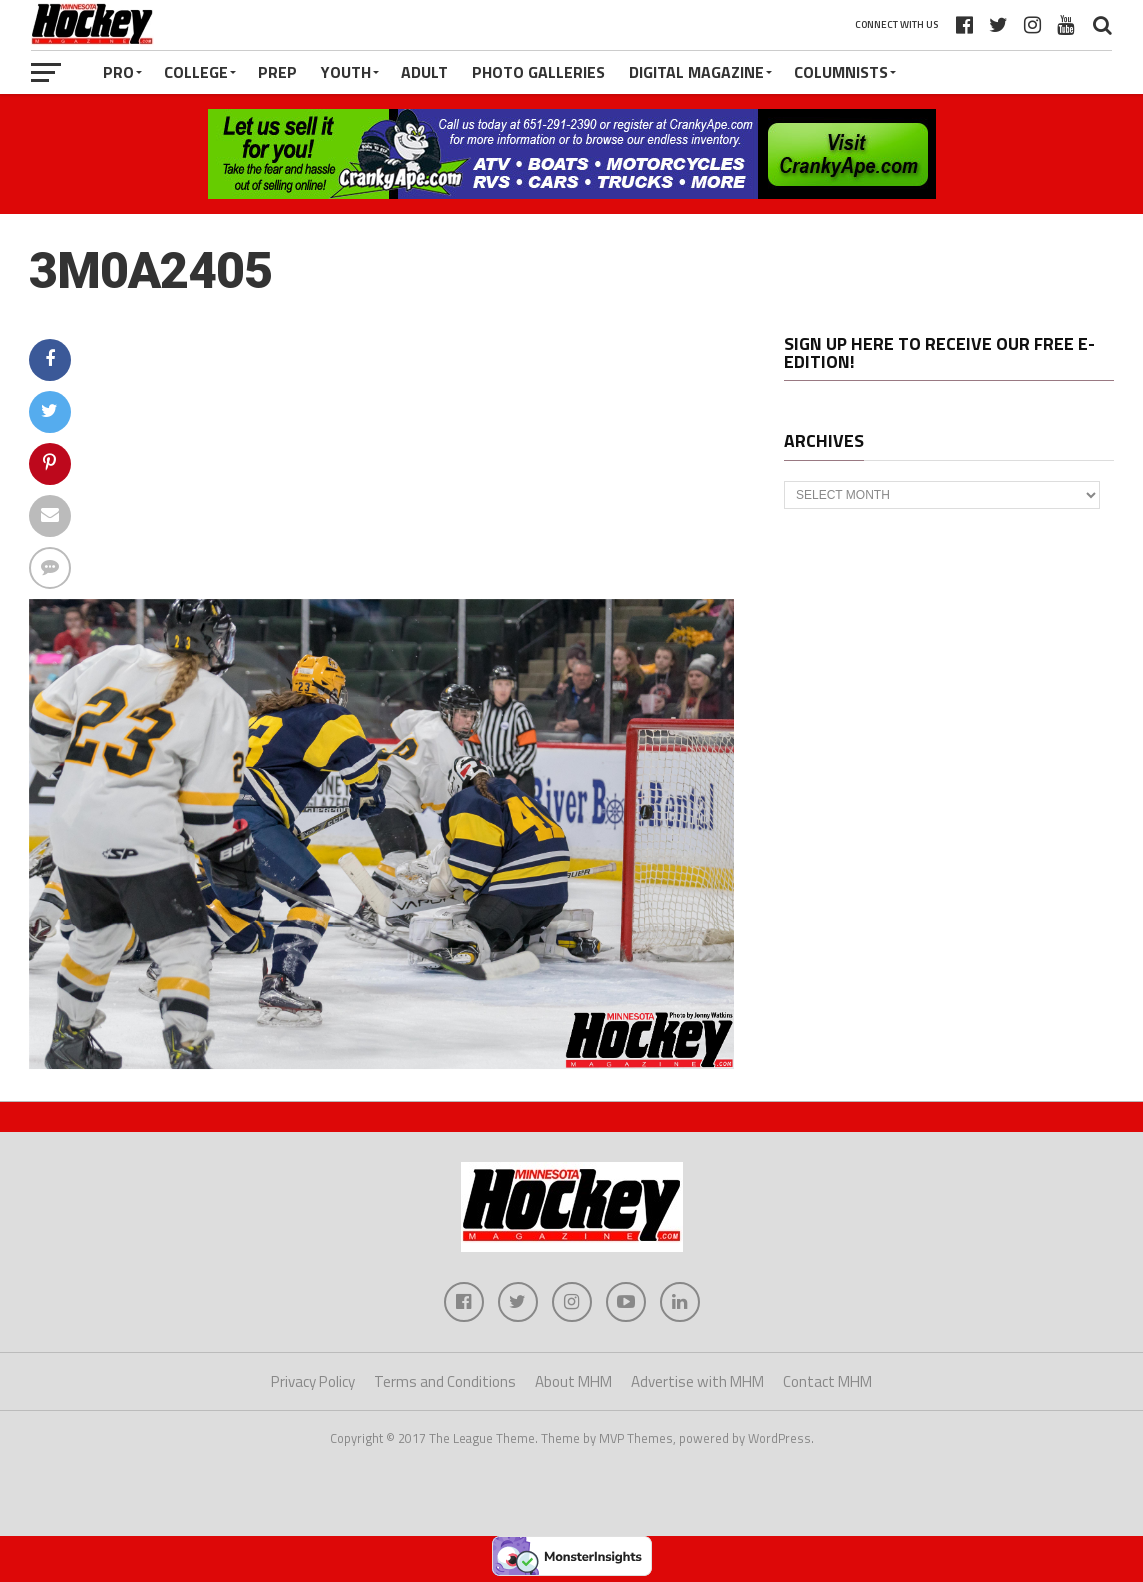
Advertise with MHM (697, 1381)
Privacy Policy (313, 1381)
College (196, 72)
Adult (424, 72)
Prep (277, 72)
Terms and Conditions (445, 1381)
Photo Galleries (538, 72)
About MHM (573, 1381)
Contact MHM (827, 1381)
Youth (346, 72)
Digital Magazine (696, 72)
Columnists (841, 72)
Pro (118, 72)
